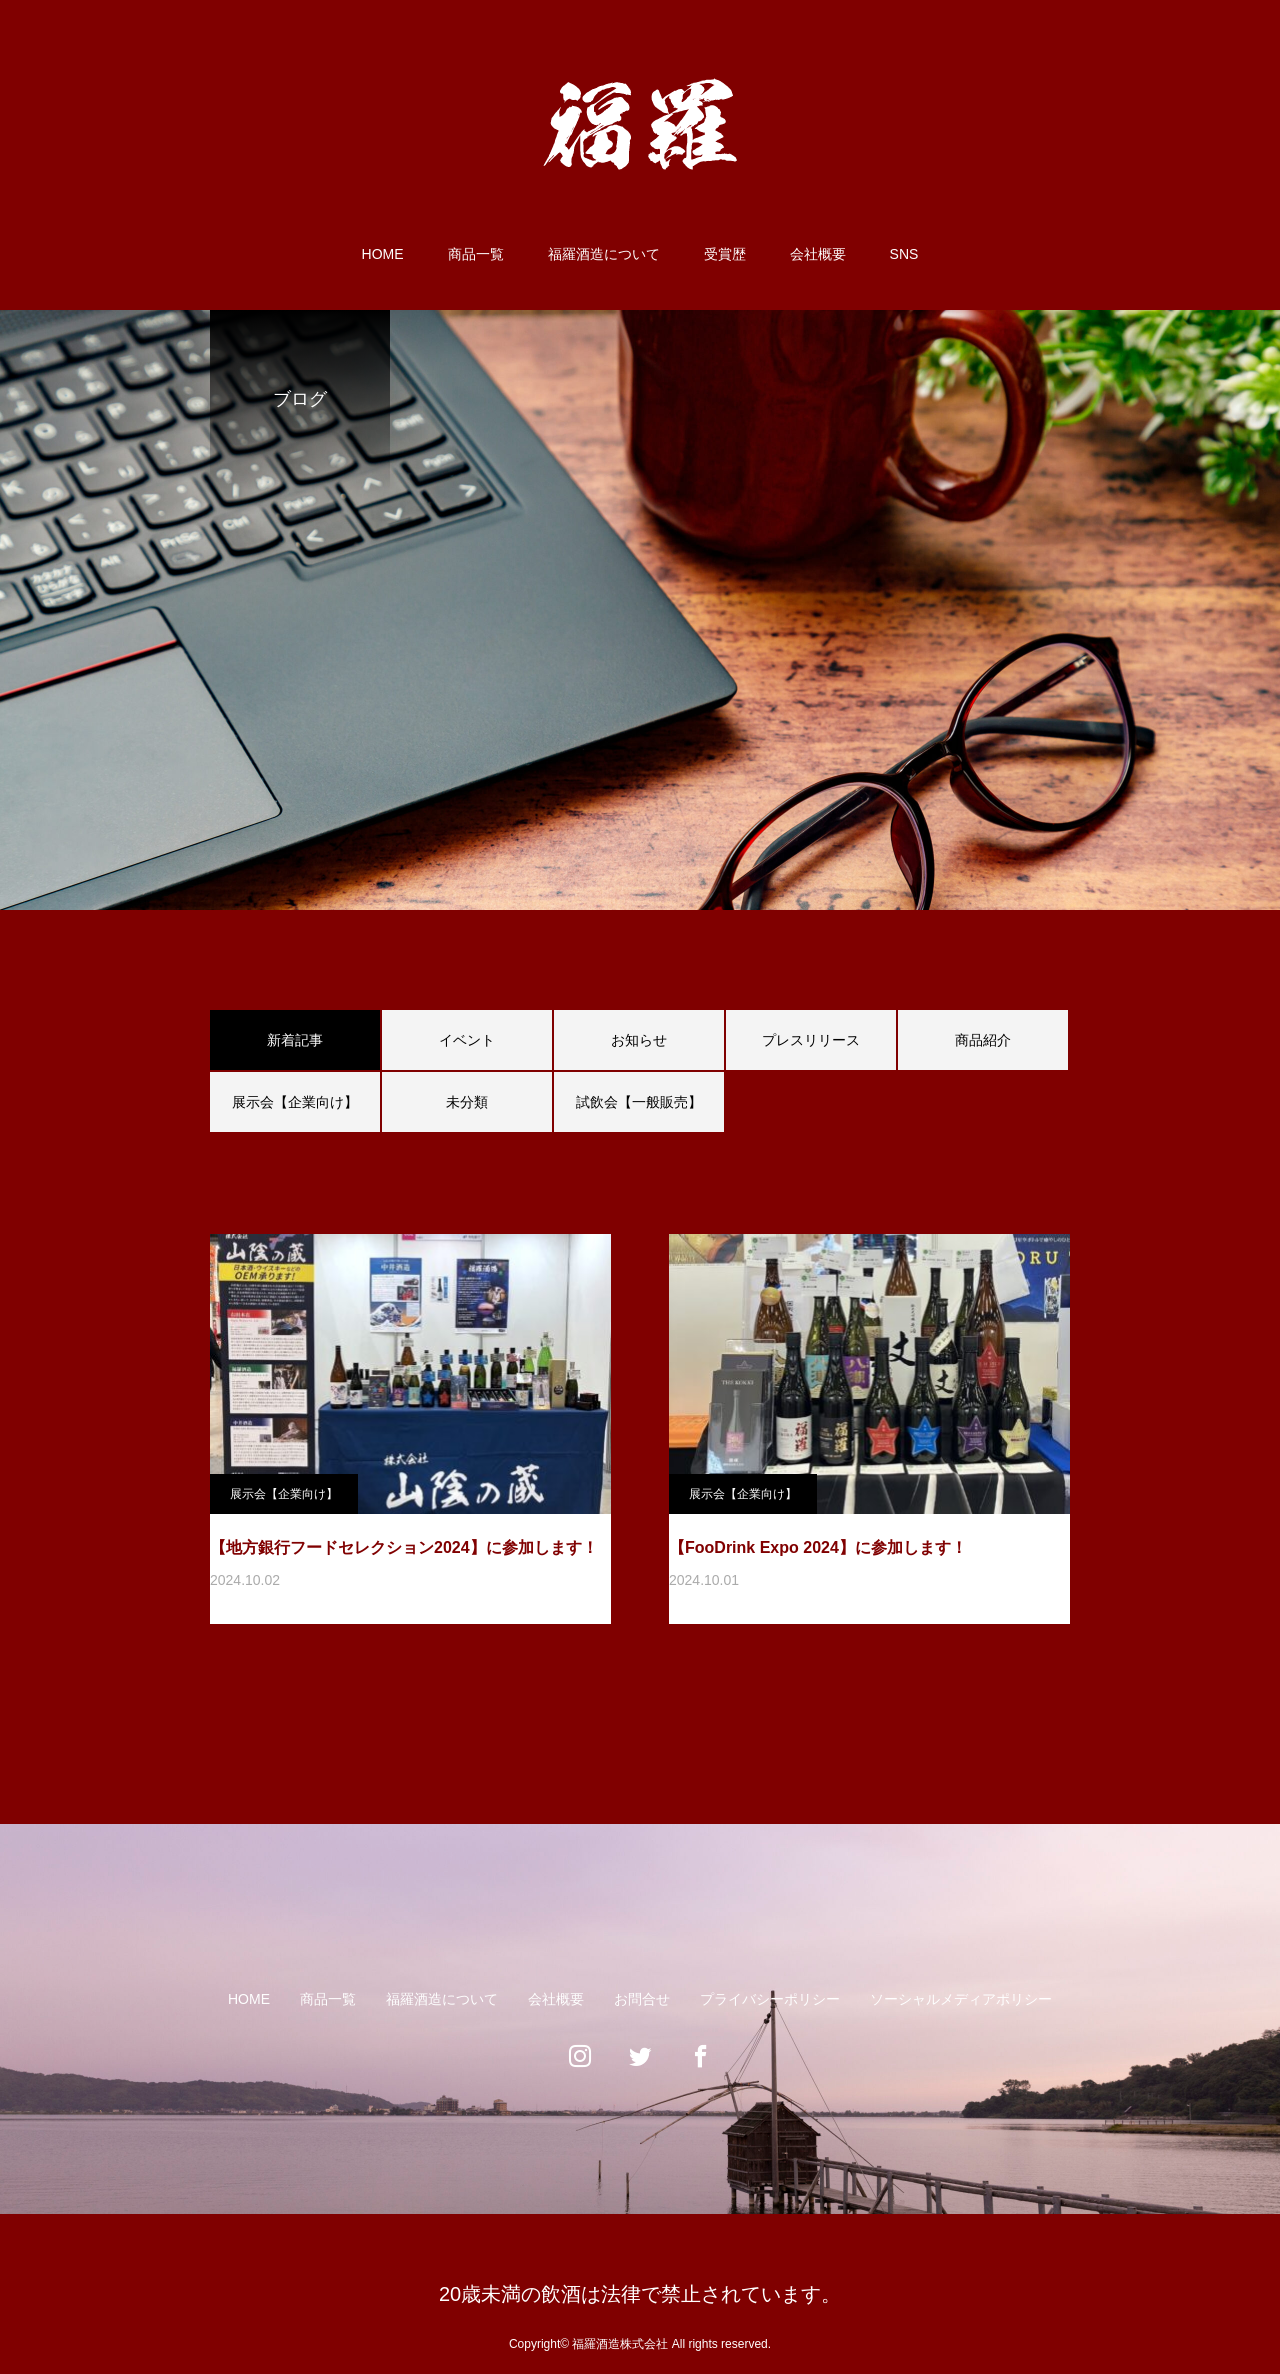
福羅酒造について (604, 254)
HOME (383, 254)
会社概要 (818, 254)
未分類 (467, 1102)
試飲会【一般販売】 (639, 1102)
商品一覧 (476, 254)
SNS (904, 254)
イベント (467, 1040)
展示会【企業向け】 (295, 1102)
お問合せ (642, 1999)
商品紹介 (983, 1040)
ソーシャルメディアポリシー (961, 1999)
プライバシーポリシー (770, 1999)
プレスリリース (811, 1040)
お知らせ (639, 1040)
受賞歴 (725, 254)
